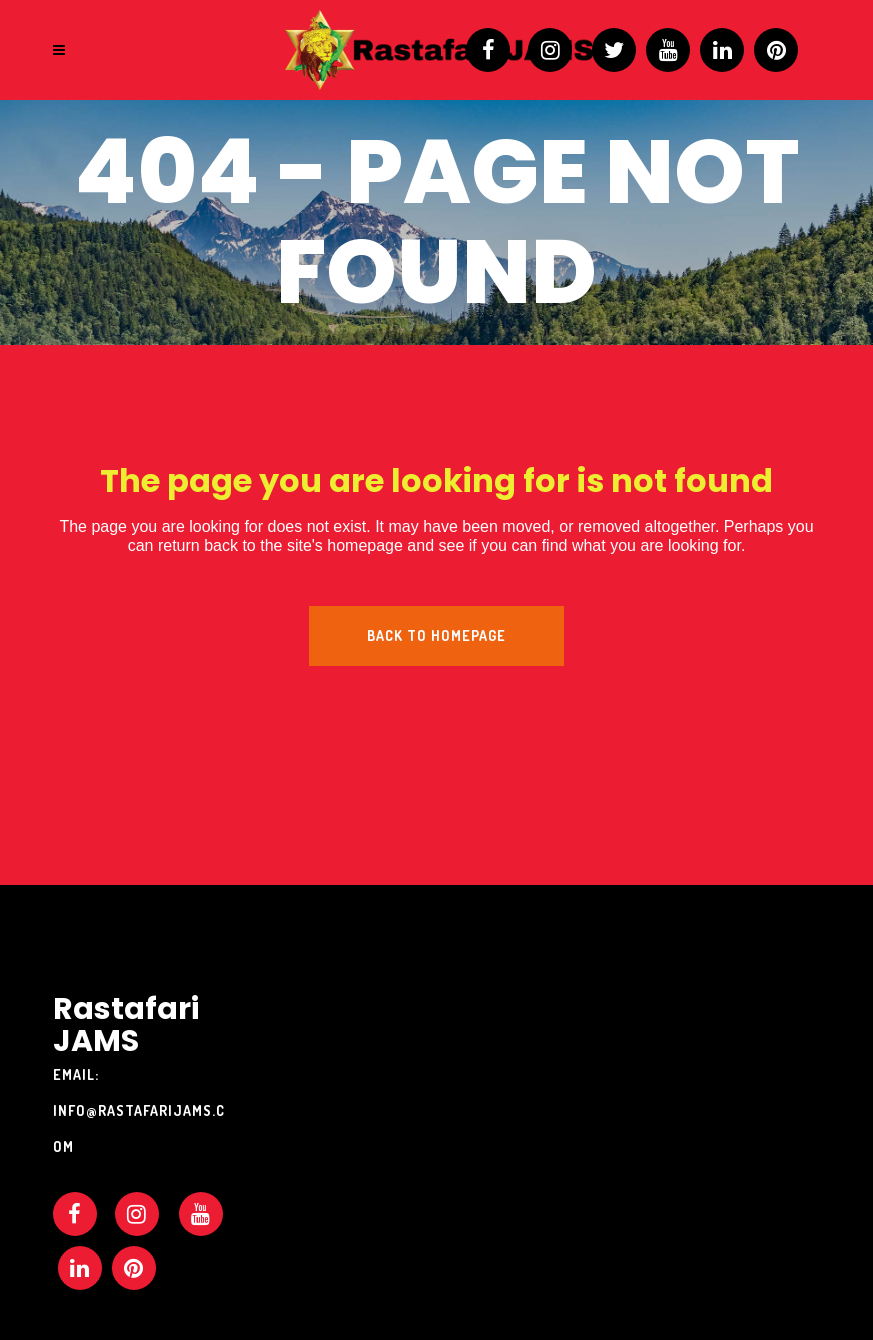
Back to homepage (436, 635)
